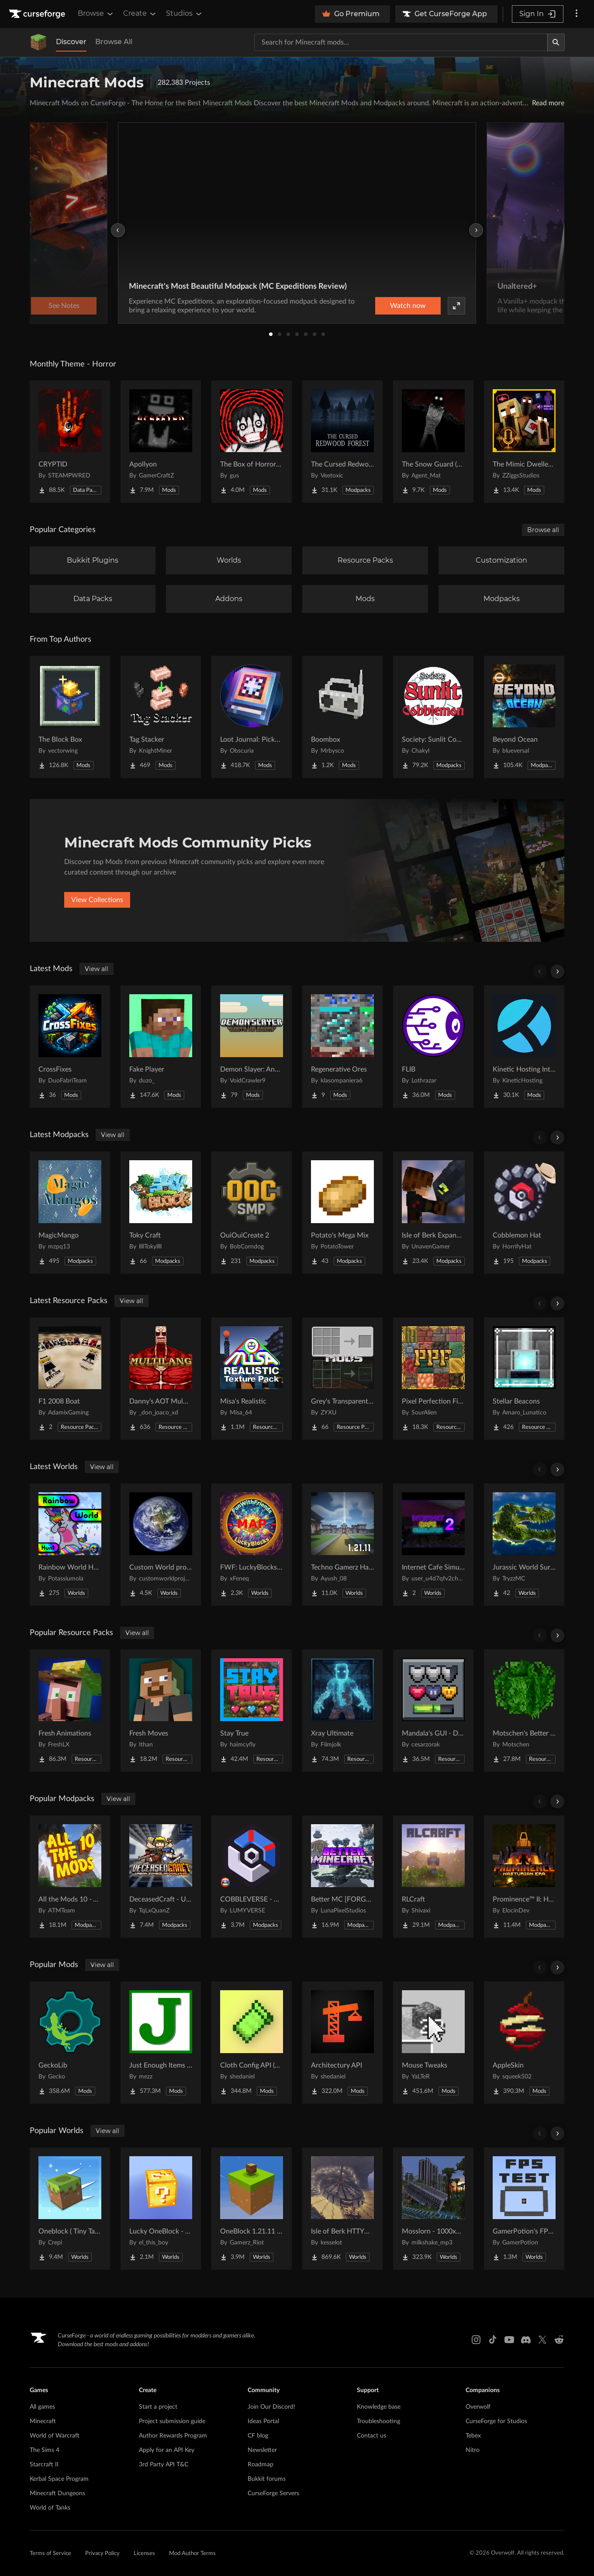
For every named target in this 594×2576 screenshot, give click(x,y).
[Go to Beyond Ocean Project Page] (524, 717)
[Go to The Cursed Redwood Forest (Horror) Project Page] (342, 441)
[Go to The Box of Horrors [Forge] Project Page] (251, 441)
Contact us (371, 2436)
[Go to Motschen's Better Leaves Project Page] (524, 1710)
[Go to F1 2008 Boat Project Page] (70, 1378)
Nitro (473, 2450)
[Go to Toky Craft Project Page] (161, 1212)
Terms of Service (50, 2553)
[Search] (556, 42)
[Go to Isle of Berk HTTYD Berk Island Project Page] (342, 2208)
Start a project (158, 2407)
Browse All (113, 42)
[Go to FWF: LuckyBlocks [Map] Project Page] (251, 1544)
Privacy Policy (102, 2553)
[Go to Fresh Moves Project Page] (161, 1710)
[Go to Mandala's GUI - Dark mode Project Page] (433, 1710)
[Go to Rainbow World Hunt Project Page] (70, 1544)
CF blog (258, 2436)
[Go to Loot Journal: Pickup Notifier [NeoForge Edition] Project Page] (251, 717)
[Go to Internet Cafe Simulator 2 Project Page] (433, 1544)
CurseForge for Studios (496, 2421)
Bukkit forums (267, 2479)
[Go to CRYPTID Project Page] (70, 441)
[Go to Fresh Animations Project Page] (70, 1710)
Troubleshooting (378, 2421)
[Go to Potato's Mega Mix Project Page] (342, 1212)
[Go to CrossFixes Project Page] (70, 1046)
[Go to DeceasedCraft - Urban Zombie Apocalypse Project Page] (161, 1876)
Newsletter (262, 2450)
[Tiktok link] (492, 2339)
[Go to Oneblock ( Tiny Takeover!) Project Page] (70, 2208)
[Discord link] (526, 2339)
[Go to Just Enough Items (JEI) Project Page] (161, 2042)
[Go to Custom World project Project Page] (161, 1544)
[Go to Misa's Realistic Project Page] (251, 1378)
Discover (71, 42)
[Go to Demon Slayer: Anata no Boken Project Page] (251, 1046)
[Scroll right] (557, 972)
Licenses (144, 2553)
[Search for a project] (401, 42)
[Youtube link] (509, 2339)
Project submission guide (172, 2421)
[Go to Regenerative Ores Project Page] (342, 1046)
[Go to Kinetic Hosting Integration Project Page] (524, 1046)
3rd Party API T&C (163, 2465)
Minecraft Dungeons (57, 2493)
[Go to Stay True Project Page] (251, 1710)
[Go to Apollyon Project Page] (161, 441)
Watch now (408, 305)
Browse (96, 13)
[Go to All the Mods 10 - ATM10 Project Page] (70, 1876)
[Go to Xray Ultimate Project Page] (342, 1710)
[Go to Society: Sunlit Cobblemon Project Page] (433, 717)
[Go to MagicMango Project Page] (70, 1212)
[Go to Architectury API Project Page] (342, 2042)
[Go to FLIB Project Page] (433, 1046)
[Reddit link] (559, 2339)
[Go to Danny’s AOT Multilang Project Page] (161, 1378)
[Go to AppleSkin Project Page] (524, 2042)
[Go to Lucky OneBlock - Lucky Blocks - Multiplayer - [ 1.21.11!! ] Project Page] (161, 2208)
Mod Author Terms (192, 2553)
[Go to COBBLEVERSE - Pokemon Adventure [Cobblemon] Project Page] (251, 1876)
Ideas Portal (263, 2421)
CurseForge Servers (273, 2493)
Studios (184, 13)
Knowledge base (379, 2407)
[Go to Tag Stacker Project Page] (161, 717)
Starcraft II (44, 2465)
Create (140, 13)
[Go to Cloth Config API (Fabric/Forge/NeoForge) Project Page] (251, 2042)
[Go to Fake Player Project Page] (161, 1046)
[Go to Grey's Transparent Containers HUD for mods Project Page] (342, 1378)
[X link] (542, 2339)
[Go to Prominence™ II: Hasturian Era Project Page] (524, 1876)
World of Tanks (50, 2508)
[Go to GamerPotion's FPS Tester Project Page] (524, 2208)
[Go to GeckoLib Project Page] (70, 2042)
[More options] (576, 14)
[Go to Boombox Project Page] (342, 717)
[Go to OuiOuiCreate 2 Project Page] (251, 1212)
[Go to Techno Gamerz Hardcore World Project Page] (342, 1544)
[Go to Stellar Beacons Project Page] (524, 1378)
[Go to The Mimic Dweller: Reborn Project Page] (524, 441)
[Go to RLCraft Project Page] (433, 1876)
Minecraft (43, 2421)
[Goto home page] (38, 14)
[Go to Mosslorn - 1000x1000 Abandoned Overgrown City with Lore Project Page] (433, 2208)
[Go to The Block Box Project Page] (70, 717)
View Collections (97, 899)
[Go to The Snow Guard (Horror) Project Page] (433, 441)
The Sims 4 (44, 2450)
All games (42, 2407)
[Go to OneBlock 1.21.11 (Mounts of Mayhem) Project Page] (251, 2208)
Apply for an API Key (166, 2450)
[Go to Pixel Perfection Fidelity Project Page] (433, 1378)
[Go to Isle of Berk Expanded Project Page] (433, 1212)
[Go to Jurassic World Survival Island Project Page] (524, 1544)
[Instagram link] (476, 2339)
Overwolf (478, 2407)
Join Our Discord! (271, 2407)
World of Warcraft (54, 2436)
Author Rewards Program (173, 2436)
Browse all (543, 530)
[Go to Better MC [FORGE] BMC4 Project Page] (342, 1876)
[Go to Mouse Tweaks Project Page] (433, 2042)
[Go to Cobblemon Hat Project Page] (524, 1212)
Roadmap (260, 2465)
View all (96, 969)
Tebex (473, 2436)
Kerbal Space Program (59, 2479)
